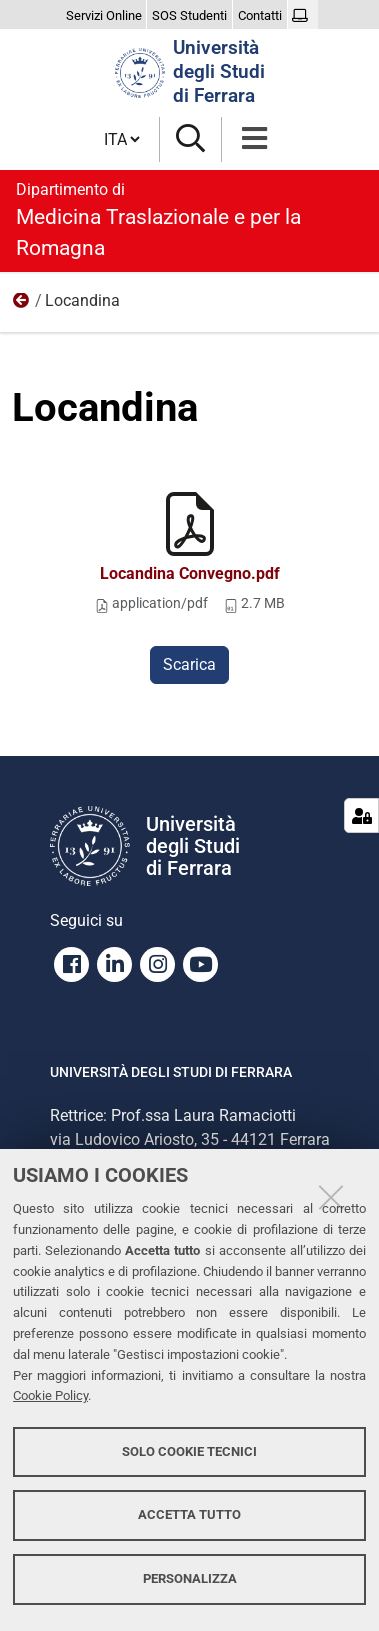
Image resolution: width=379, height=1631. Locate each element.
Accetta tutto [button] (189, 1514)
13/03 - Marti (22, 305)
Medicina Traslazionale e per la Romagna (189, 219)
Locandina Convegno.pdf (190, 573)
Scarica (189, 664)
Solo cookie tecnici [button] (189, 1451)
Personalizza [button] (190, 1578)
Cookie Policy (50, 1395)
